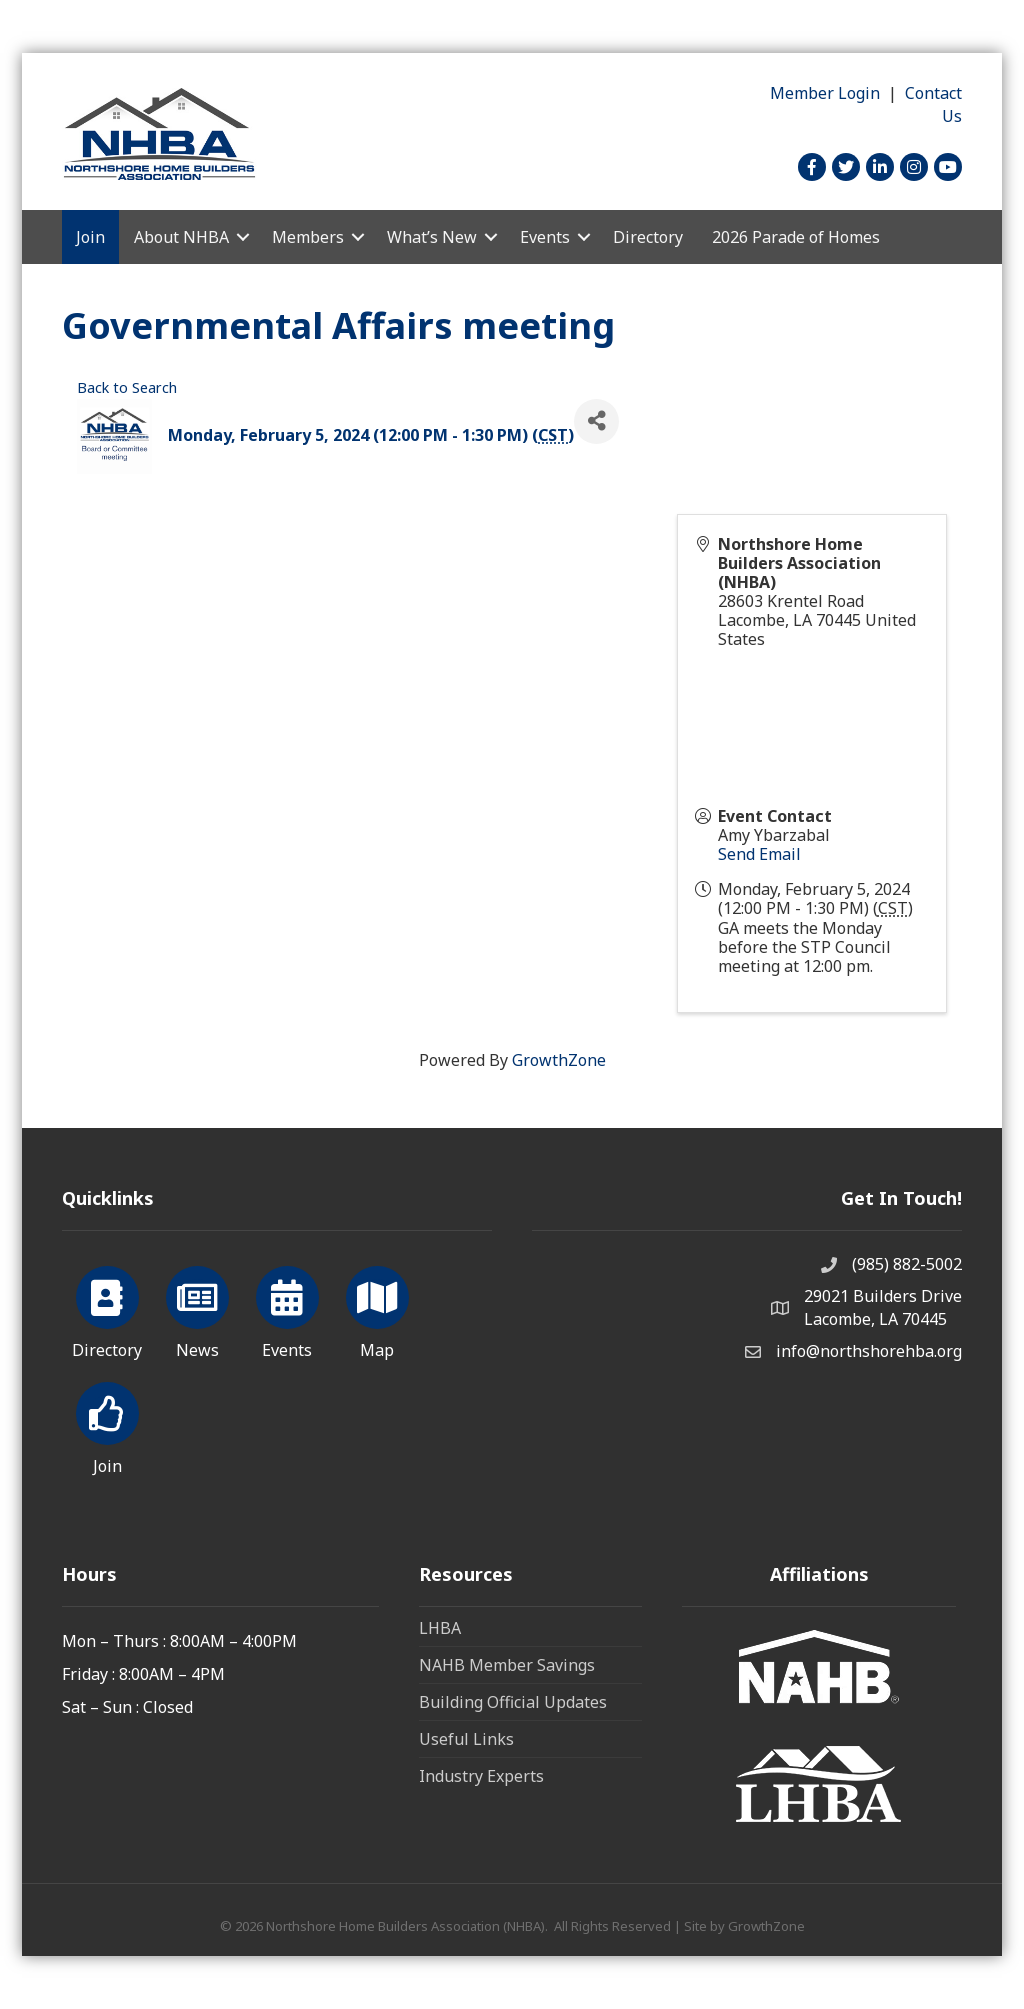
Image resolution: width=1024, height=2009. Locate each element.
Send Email (759, 854)
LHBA (440, 1628)
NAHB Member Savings (507, 1665)
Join (90, 237)
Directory (648, 237)
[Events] (287, 1309)
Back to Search (127, 387)
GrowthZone (559, 1060)
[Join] (107, 1425)
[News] (197, 1309)
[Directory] (107, 1309)
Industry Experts (481, 1776)
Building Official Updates (513, 1702)
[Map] (377, 1309)
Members (308, 237)
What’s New (432, 237)
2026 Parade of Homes (796, 237)
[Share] (596, 421)
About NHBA (181, 237)
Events (545, 237)
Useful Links (466, 1739)
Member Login (825, 93)
